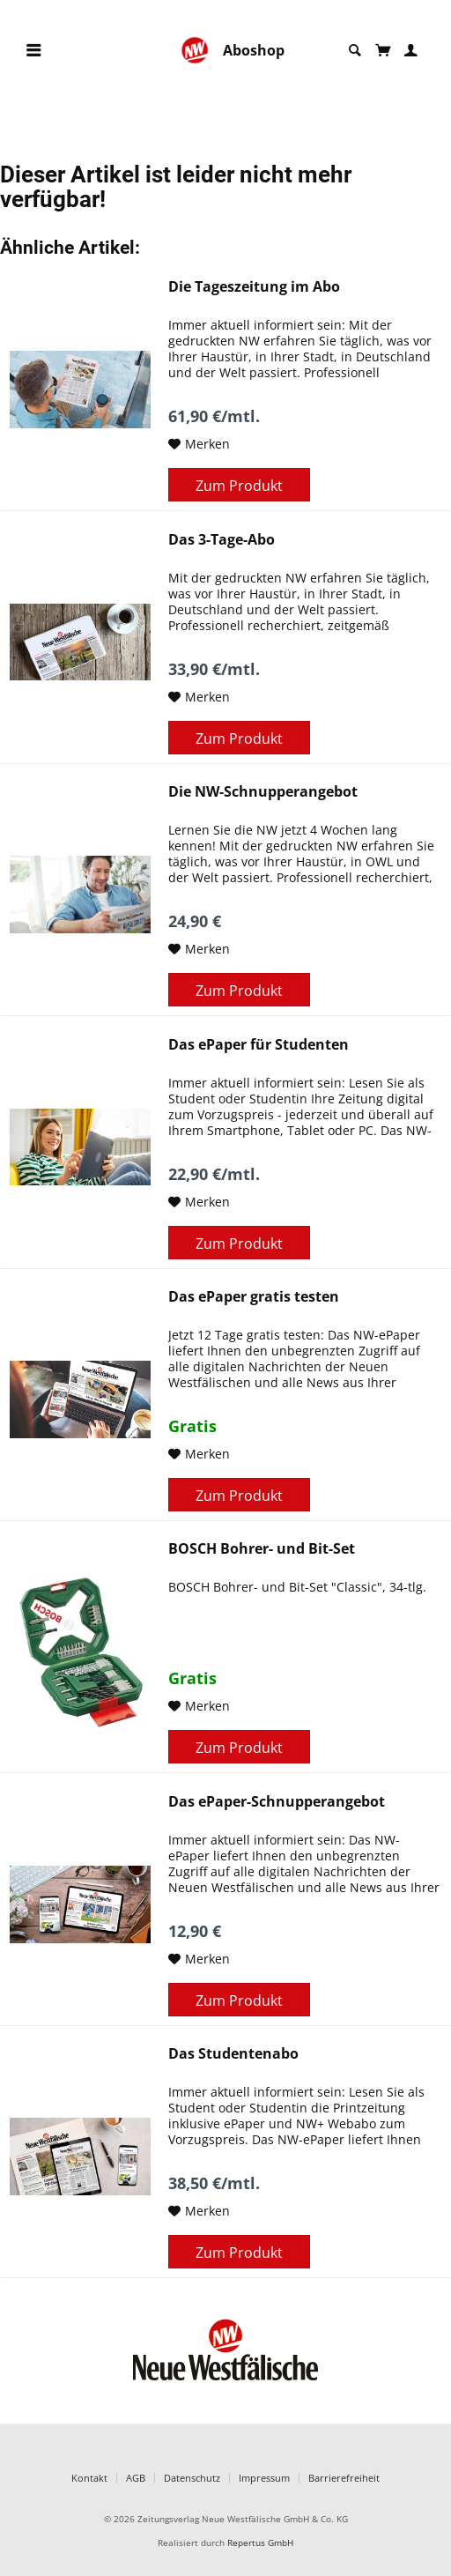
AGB (135, 2478)
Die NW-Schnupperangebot (263, 792)
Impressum (264, 2478)
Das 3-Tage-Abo (221, 540)
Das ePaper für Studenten (258, 1045)
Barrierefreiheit (344, 2478)
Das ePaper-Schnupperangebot (276, 1802)
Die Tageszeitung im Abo (254, 287)
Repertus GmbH (260, 2543)
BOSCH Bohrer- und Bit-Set (261, 1549)
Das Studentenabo (233, 2054)
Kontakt (89, 2478)
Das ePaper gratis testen (253, 1297)
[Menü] (33, 50)
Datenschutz (192, 2478)
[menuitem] (33, 50)
